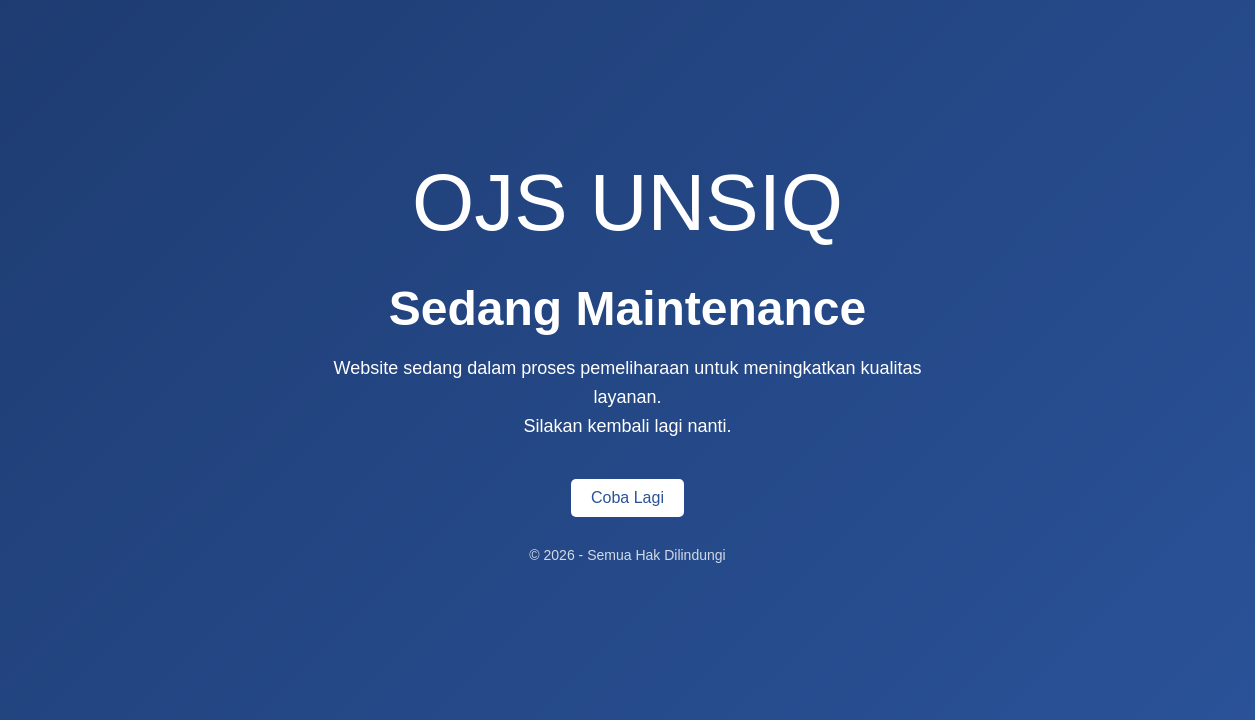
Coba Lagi (627, 497)
